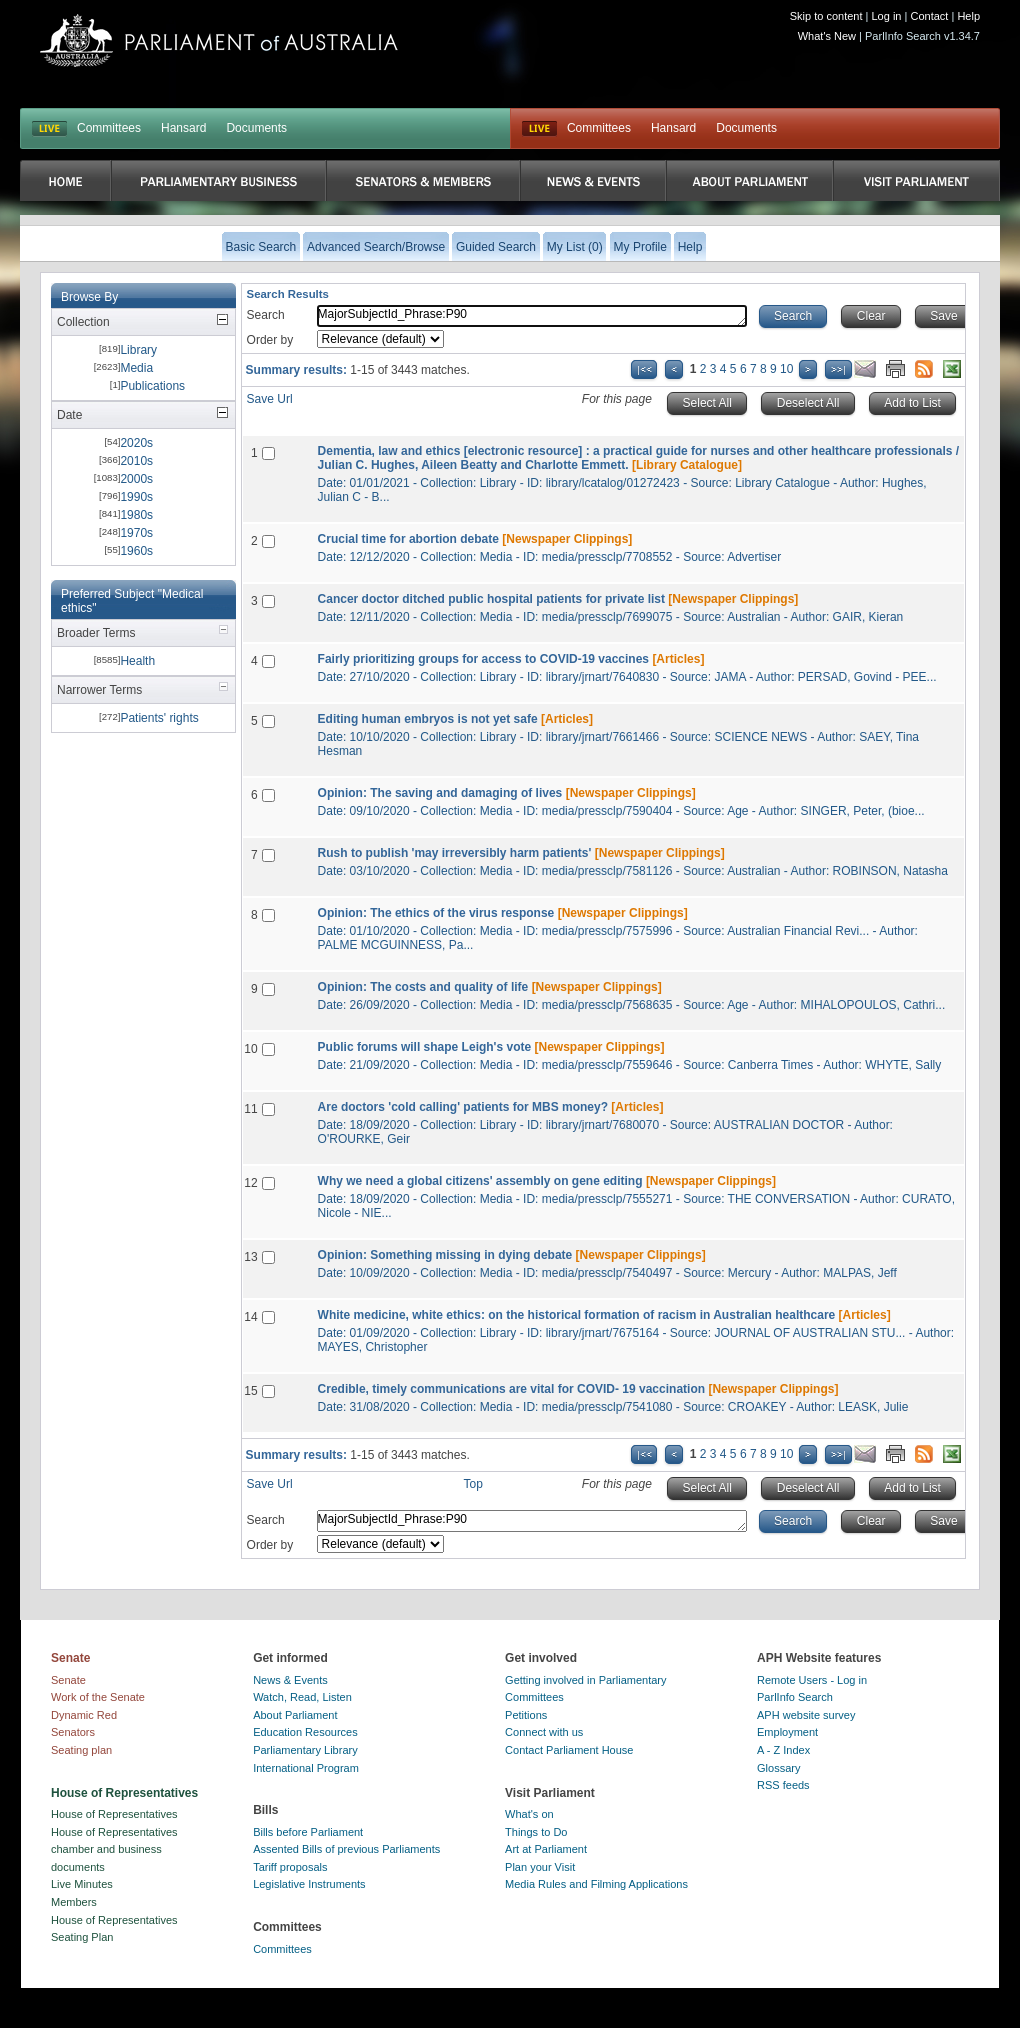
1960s (136, 551)
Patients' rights (159, 718)
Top (473, 1484)
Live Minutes (82, 1884)
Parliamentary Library (305, 1750)
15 (250, 1391)
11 (250, 1109)
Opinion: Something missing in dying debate (445, 1255)
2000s (136, 479)
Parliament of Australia (219, 40)
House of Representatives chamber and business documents (114, 1849)
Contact (929, 16)
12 (250, 1183)
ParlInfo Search (795, 1697)
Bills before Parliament (308, 1832)
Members (74, 1902)
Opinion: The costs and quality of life (423, 987)
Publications (152, 386)
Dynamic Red (84, 1715)
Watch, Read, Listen (302, 1697)
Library (138, 350)
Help (968, 16)
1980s (136, 515)
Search (266, 315)
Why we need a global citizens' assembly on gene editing (480, 1181)
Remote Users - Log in (812, 1680)
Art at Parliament (546, 1849)
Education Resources (305, 1732)
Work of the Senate (98, 1697)
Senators (73, 1732)
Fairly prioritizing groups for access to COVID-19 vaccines (483, 659)
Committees (109, 128)
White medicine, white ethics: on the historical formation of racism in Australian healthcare (577, 1315)
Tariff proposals (290, 1867)
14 (250, 1317)
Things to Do (536, 1832)
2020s (136, 443)
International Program (306, 1768)
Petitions (526, 1715)
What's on (529, 1814)
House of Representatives (114, 1814)
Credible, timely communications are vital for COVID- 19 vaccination (511, 1389)
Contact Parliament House (569, 1750)
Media (136, 368)
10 (786, 369)
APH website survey (806, 1715)
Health (137, 661)
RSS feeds (783, 1785)
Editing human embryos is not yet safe (428, 719)
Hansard (183, 128)
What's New (827, 36)
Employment (787, 1732)
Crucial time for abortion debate (408, 539)
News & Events (290, 1680)
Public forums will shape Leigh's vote (425, 1047)
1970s (136, 533)
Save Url (270, 399)
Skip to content (826, 16)
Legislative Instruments (309, 1884)
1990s (136, 497)
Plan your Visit (540, 1867)
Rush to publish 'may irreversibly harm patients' (455, 853)
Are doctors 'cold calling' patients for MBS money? (463, 1107)
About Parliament (295, 1715)
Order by (270, 340)
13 (250, 1257)
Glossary (778, 1768)
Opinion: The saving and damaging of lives (440, 793)
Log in (887, 16)
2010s (136, 461)
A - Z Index (783, 1750)
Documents (256, 128)
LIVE (49, 129)
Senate (68, 1680)
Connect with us (544, 1732)
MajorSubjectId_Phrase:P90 (532, 316)
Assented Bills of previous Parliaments (346, 1849)
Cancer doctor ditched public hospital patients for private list (491, 599)
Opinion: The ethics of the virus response (436, 913)
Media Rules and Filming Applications (596, 1884)
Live (539, 129)
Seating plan (81, 1750)
